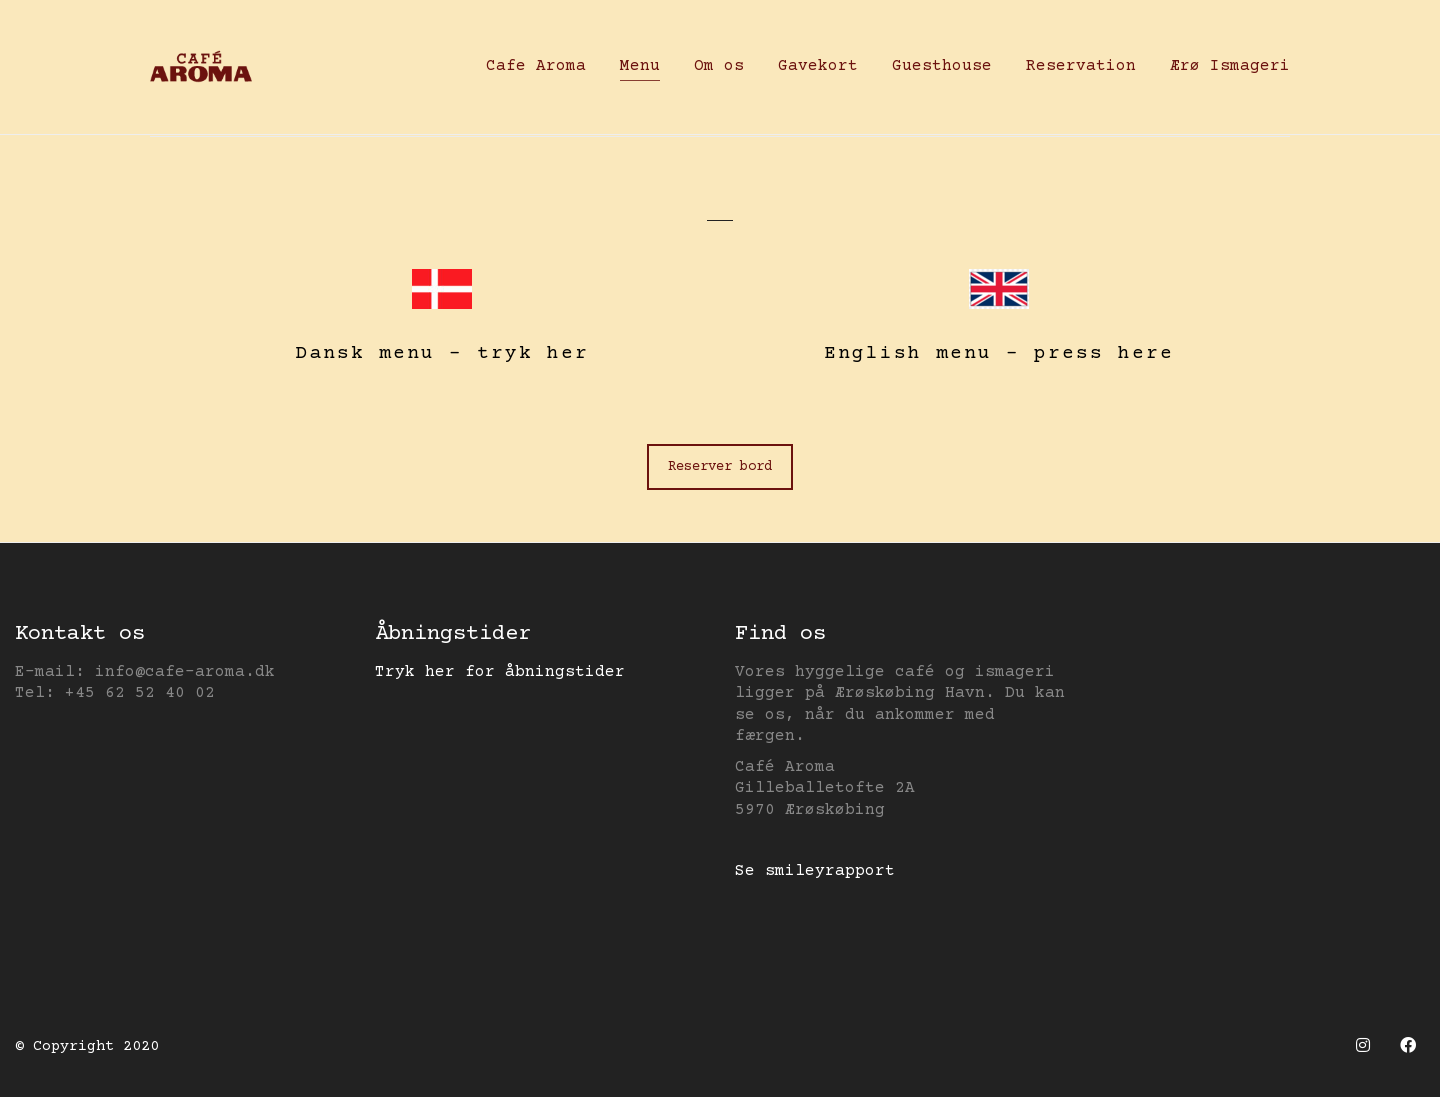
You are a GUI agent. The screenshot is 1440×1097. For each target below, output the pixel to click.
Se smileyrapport (815, 871)
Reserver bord (720, 467)
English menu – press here (999, 353)
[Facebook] (1407, 1044)
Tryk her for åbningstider (500, 672)
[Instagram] (1362, 1044)
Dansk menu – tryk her (442, 353)
